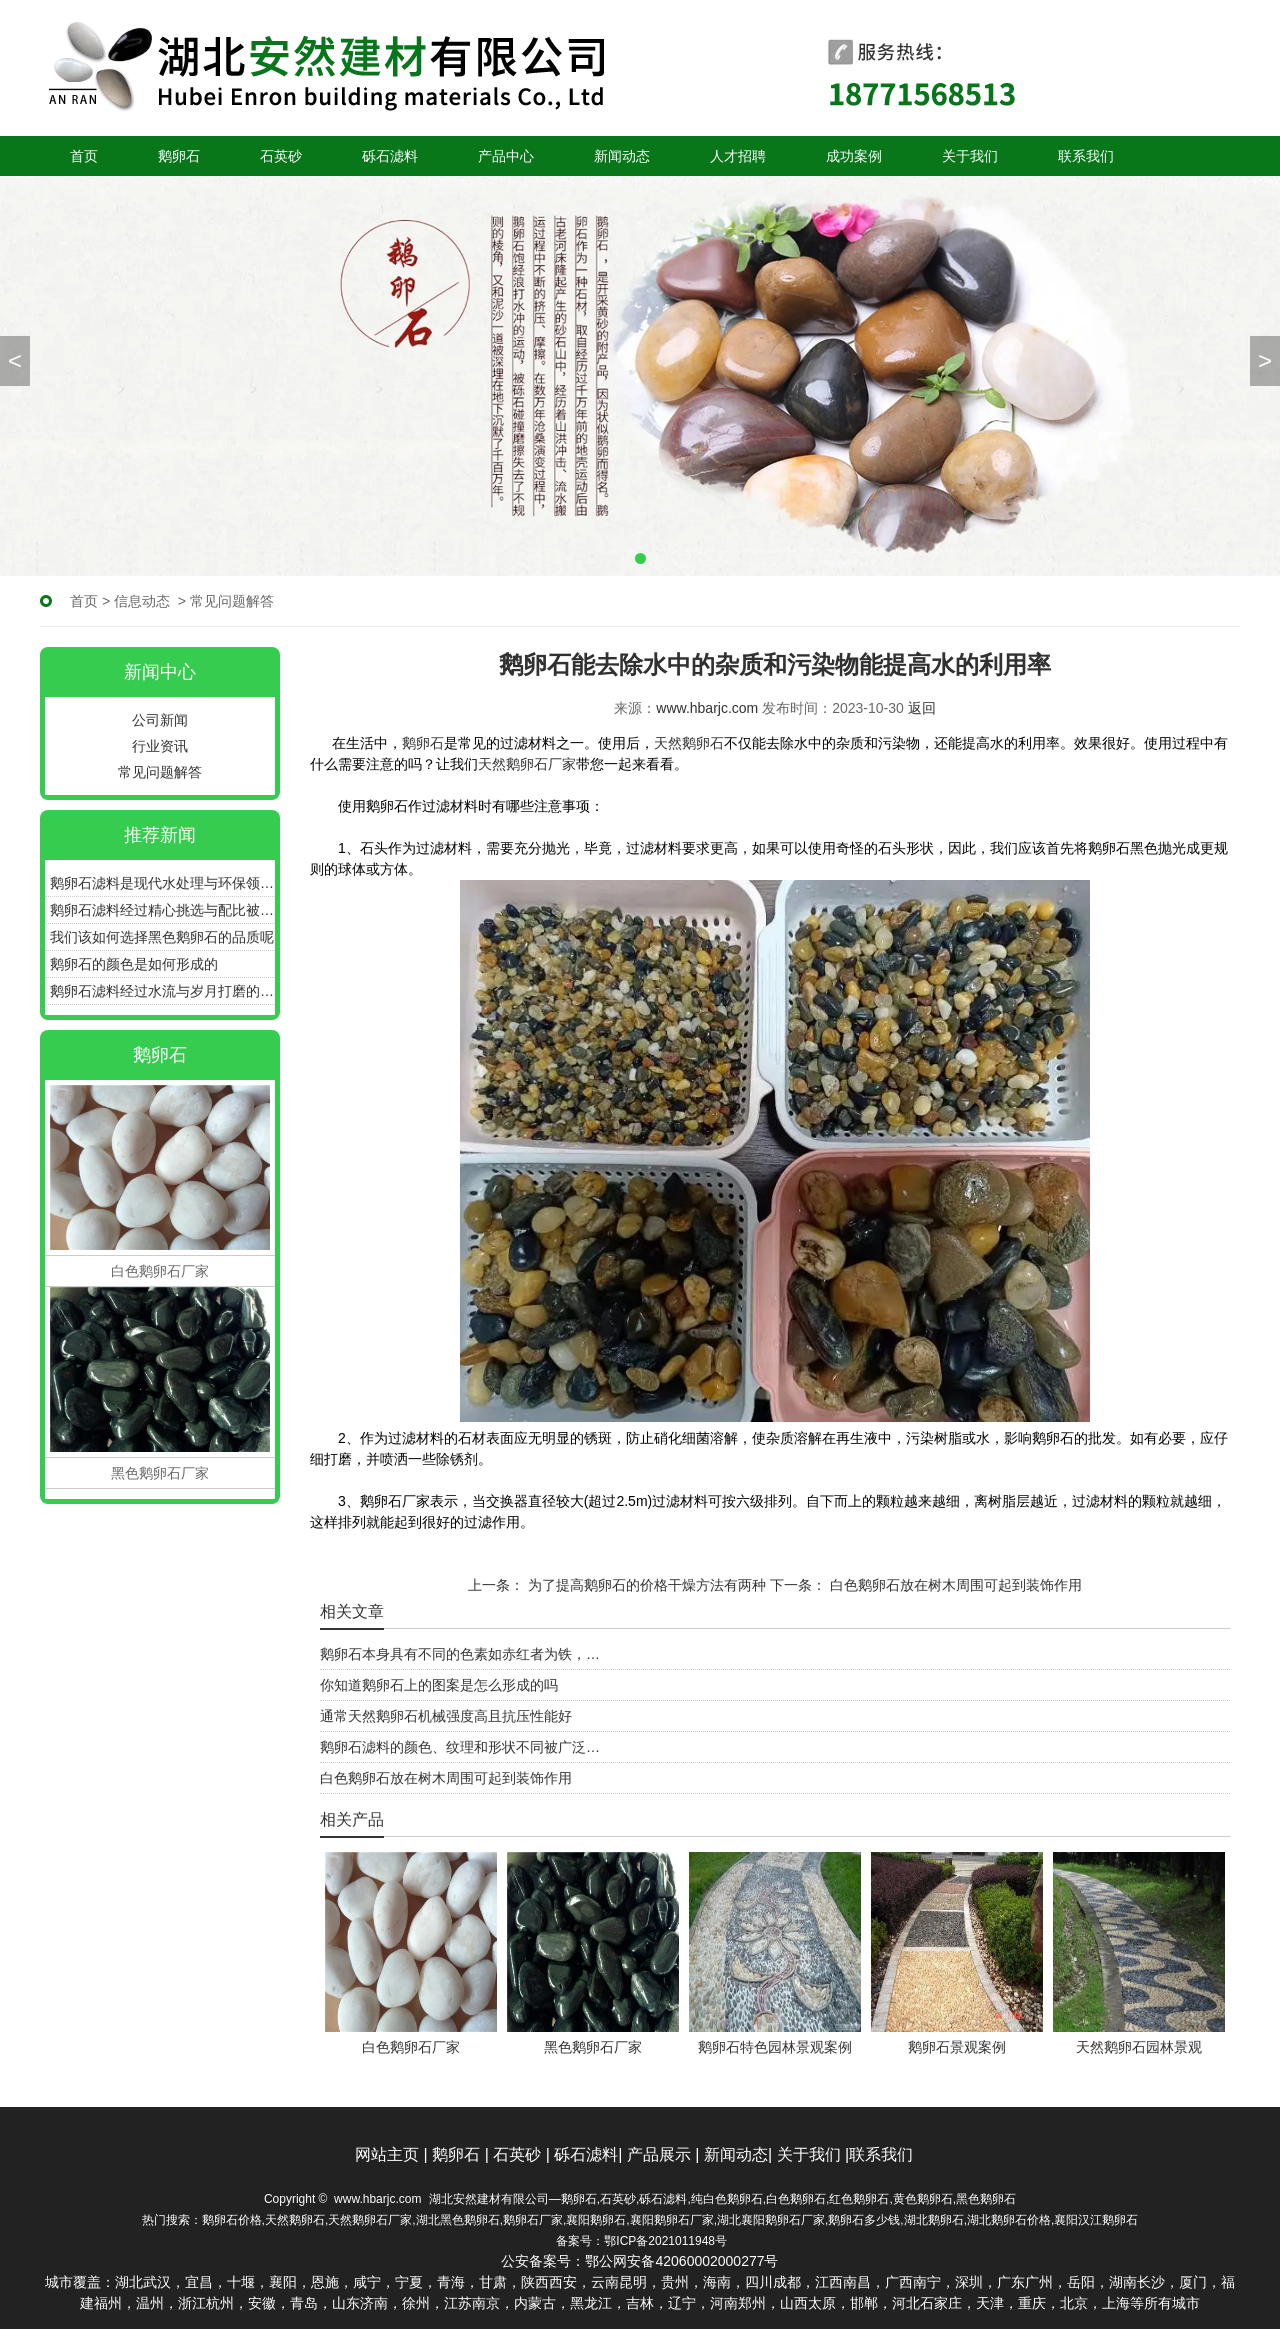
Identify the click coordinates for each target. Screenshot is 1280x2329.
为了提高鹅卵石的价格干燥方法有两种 (645, 1585)
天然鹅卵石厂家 (527, 764)
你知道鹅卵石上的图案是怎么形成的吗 (439, 1685)
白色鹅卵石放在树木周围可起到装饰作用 (954, 1585)
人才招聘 (738, 156)
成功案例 (854, 156)
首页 (84, 156)
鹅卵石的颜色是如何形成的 (134, 964)
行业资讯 (160, 746)
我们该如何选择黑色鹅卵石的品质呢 (162, 937)
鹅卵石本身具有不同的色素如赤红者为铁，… (460, 1654)
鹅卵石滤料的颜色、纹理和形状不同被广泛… (460, 1747)
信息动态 (142, 601)
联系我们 (1086, 156)
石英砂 (281, 156)
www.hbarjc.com (707, 708)
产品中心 (506, 156)
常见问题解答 (160, 772)
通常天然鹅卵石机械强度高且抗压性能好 (446, 1716)
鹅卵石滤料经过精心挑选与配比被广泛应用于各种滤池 (162, 910)
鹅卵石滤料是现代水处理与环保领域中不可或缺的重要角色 (162, 883)
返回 (922, 708)
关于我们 (970, 156)
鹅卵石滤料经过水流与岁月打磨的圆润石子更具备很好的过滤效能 (162, 991)
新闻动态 (622, 156)
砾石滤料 (390, 156)
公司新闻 (160, 720)
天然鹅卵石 (689, 743)
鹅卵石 (179, 156)
